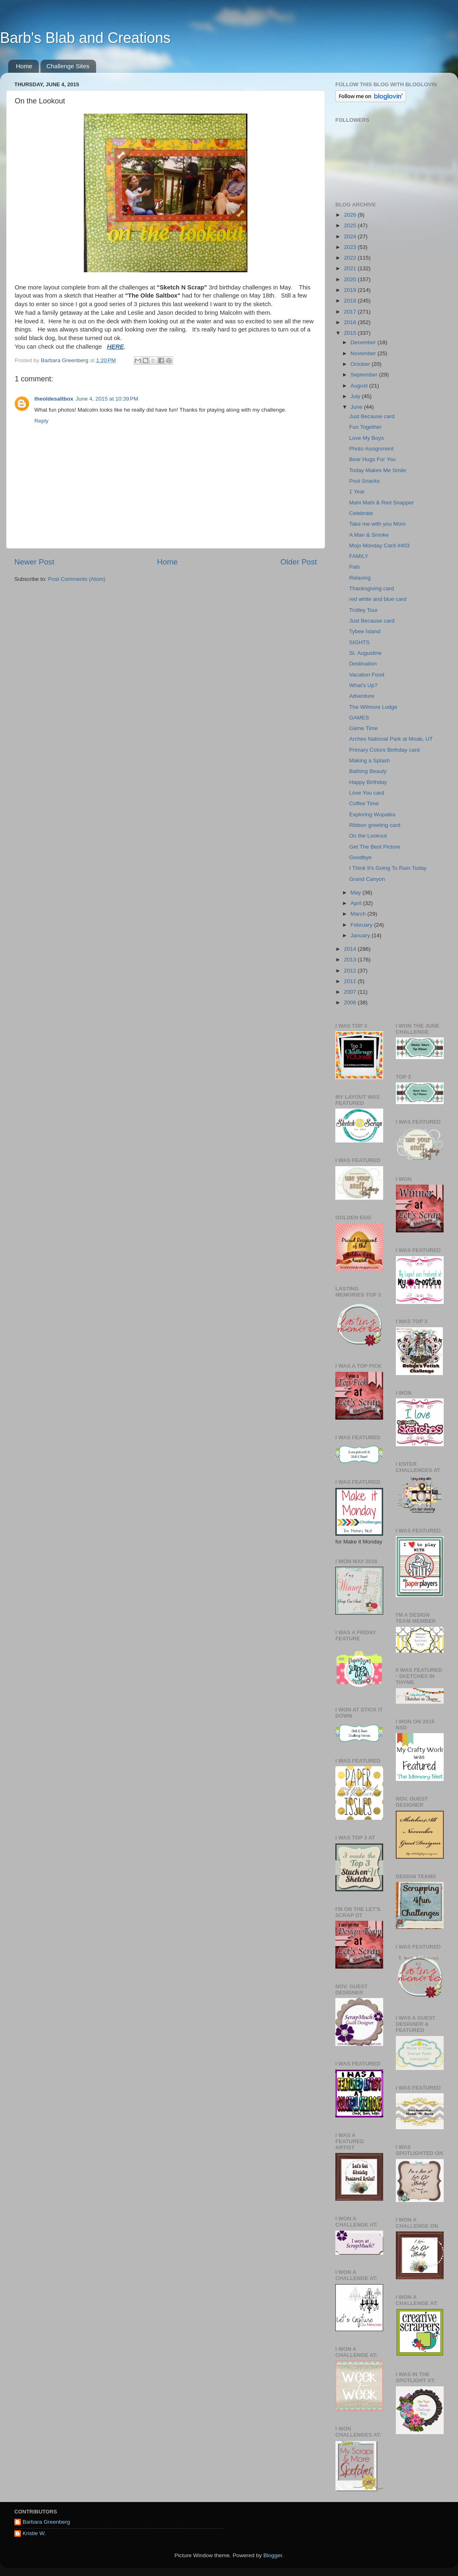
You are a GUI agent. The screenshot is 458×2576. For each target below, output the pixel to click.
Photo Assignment (371, 449)
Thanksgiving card (371, 588)
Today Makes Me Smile (377, 470)
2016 (351, 322)
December (363, 342)
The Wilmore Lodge (373, 707)
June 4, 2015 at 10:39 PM (107, 399)
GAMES (359, 718)
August (359, 386)
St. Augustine (365, 653)
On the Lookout (368, 836)
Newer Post (34, 562)
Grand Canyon (367, 879)
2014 (351, 949)
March (358, 914)
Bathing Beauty (368, 771)
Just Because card (372, 416)
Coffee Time (364, 803)
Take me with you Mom (377, 524)
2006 (351, 1002)
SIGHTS (359, 642)
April (356, 903)
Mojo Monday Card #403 (379, 545)
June (357, 407)
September (364, 375)
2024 (351, 236)
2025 (351, 225)
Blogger (272, 2555)
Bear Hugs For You (372, 459)
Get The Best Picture (374, 847)
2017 (351, 312)
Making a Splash (369, 760)
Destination (363, 664)
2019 (351, 290)
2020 (351, 279)
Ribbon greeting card (374, 825)
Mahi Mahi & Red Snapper (381, 503)
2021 (351, 268)
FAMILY (358, 556)
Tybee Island (365, 631)
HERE (115, 346)
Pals (354, 567)
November (363, 353)
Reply (41, 421)
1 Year (357, 491)
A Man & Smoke (369, 535)
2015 (351, 333)
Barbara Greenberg (46, 2522)
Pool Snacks (364, 481)
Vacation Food (366, 675)
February (362, 925)
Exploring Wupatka (372, 814)
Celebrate (361, 513)
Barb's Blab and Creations (85, 37)
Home (24, 66)
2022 (351, 258)
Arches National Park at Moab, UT (391, 739)
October (361, 364)
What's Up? (363, 685)
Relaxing (360, 578)
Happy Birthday (368, 782)
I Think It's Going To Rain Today (388, 868)
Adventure (362, 696)
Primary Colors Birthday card (384, 750)
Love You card (366, 793)
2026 (351, 215)
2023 (351, 247)
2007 (351, 992)
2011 (351, 981)
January (361, 935)
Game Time (363, 728)
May (356, 892)
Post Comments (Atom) (77, 579)
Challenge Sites (68, 66)
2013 (351, 959)
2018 (351, 301)
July (356, 396)
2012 (351, 971)
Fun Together (365, 427)
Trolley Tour (363, 610)
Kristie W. (34, 2533)
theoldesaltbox (53, 399)
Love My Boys (366, 438)
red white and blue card (377, 599)
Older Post (299, 562)
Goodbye (360, 857)
